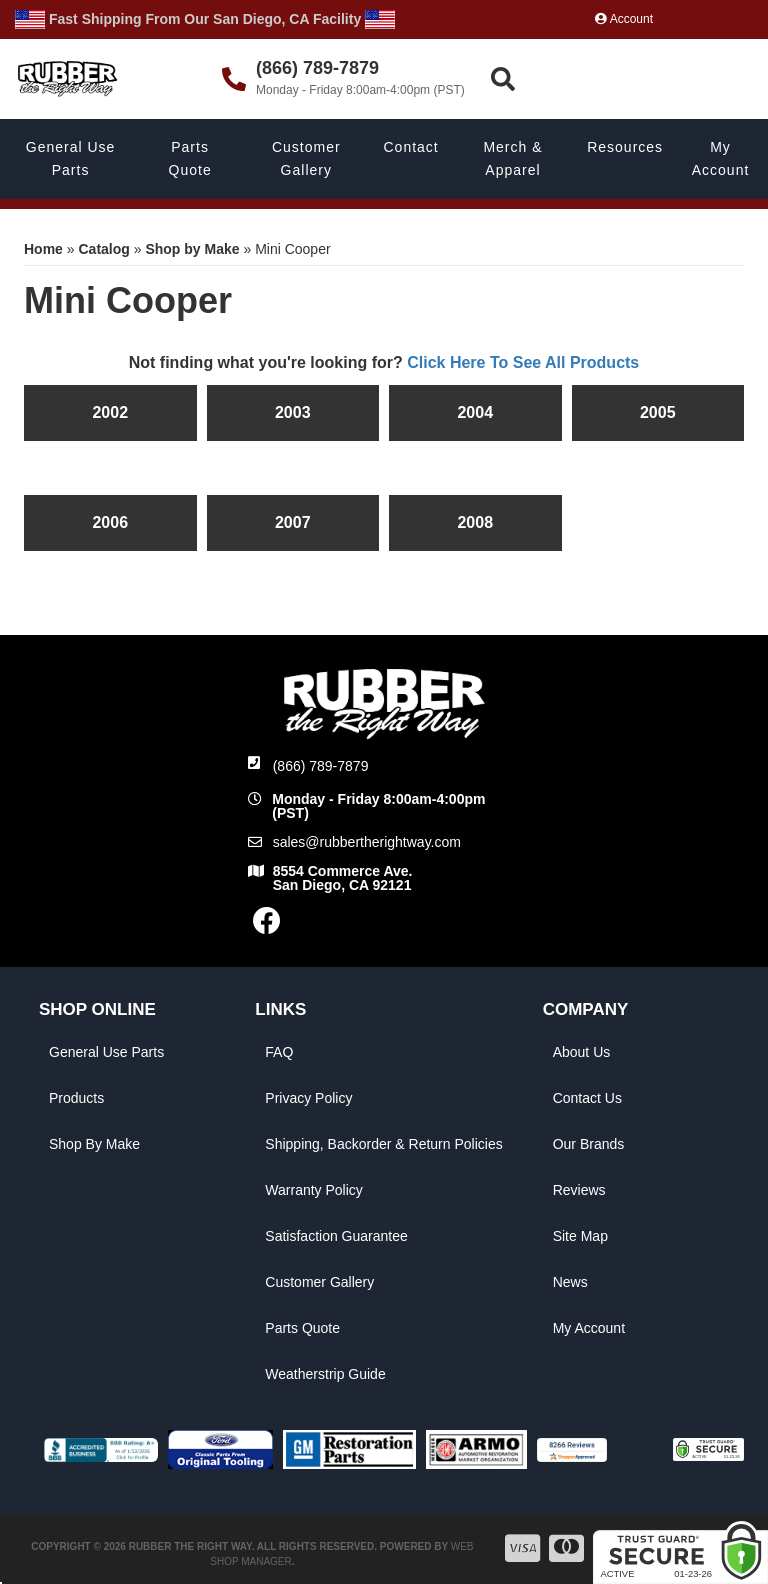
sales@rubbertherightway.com (367, 842)
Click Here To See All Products (523, 362)
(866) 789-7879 (321, 766)
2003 (293, 412)
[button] (626, 79)
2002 (110, 412)
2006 (110, 522)
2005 (658, 412)
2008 (475, 522)
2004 (475, 412)
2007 (293, 522)
